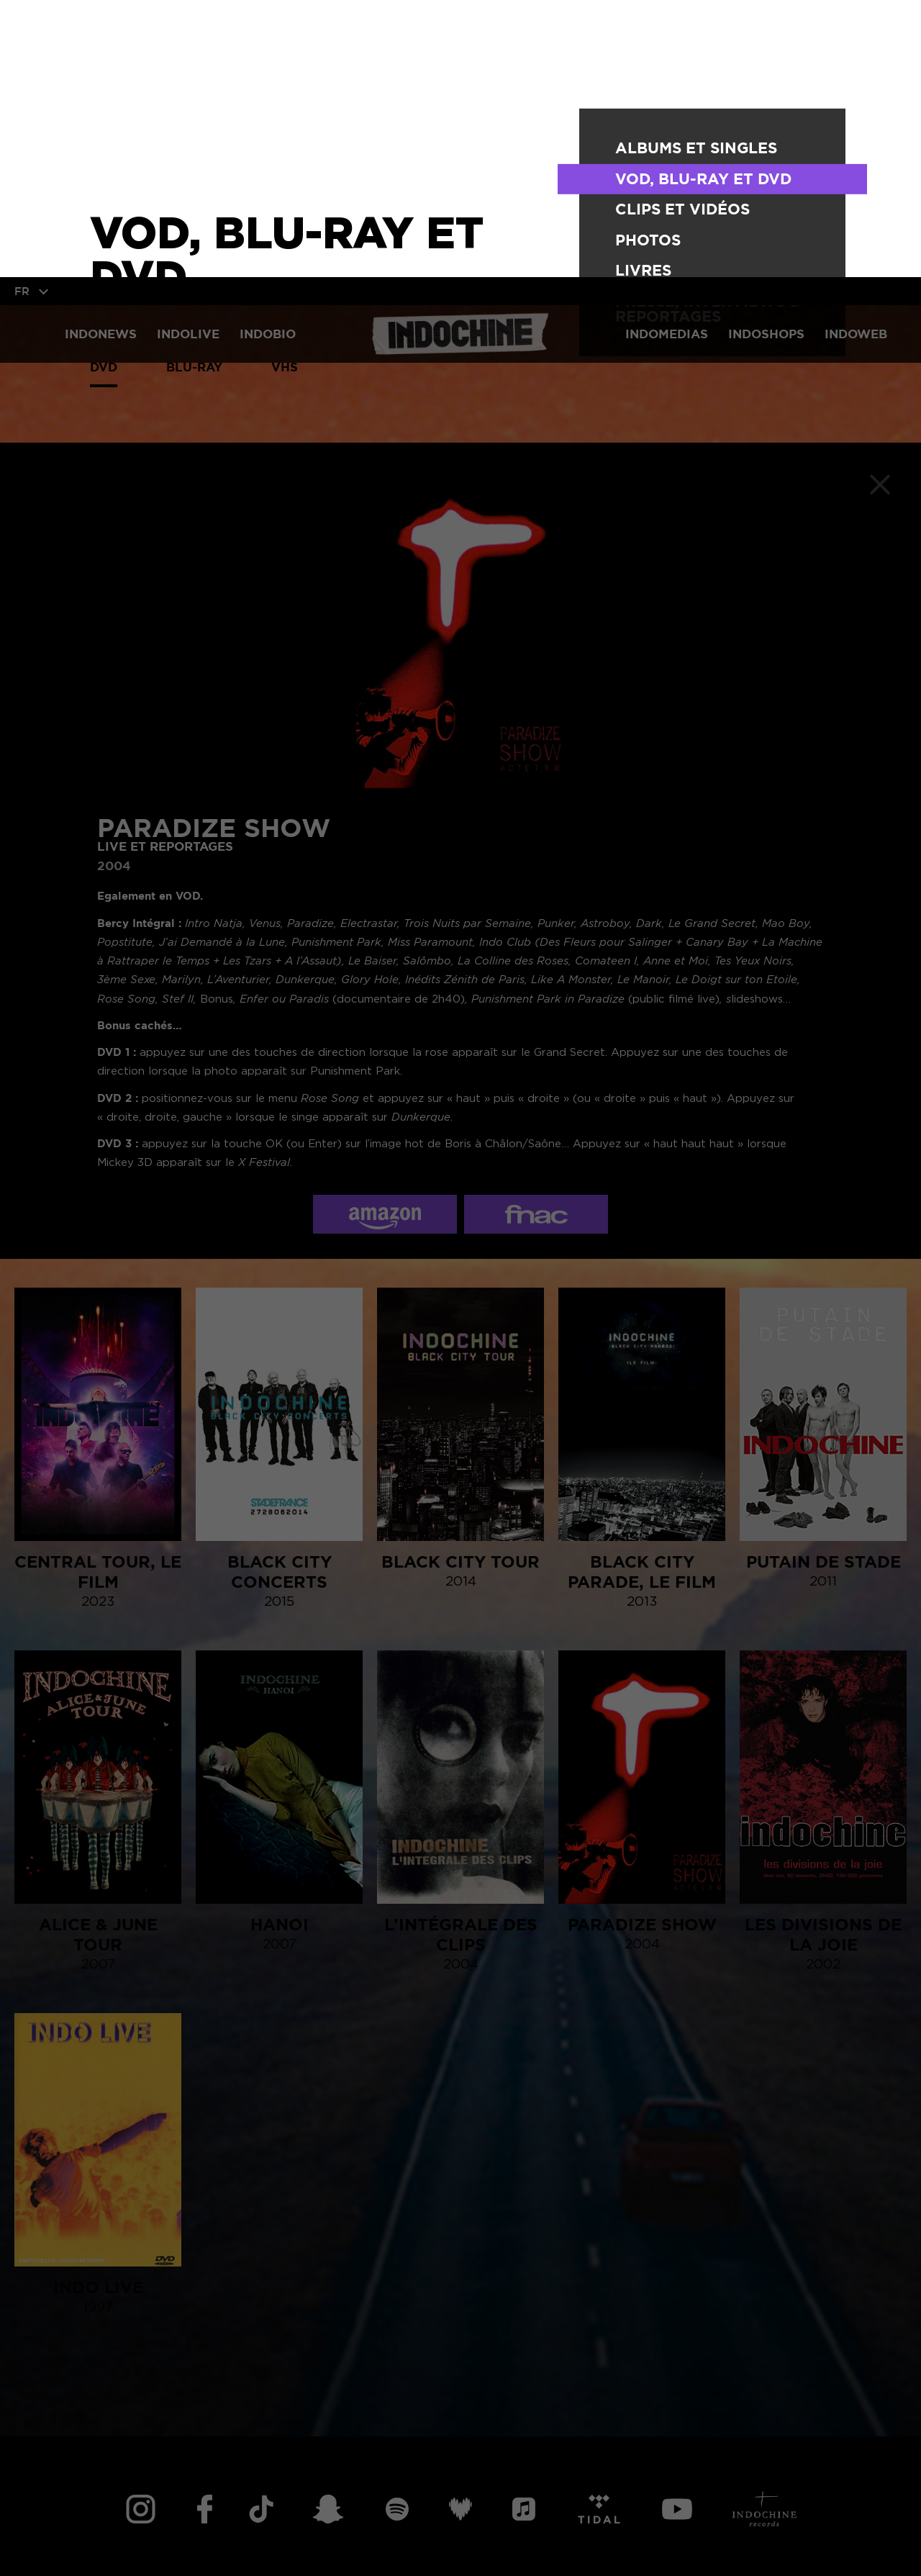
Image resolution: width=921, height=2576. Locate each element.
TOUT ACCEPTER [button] (71, 2541)
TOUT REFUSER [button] (196, 2541)
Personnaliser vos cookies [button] (354, 2541)
